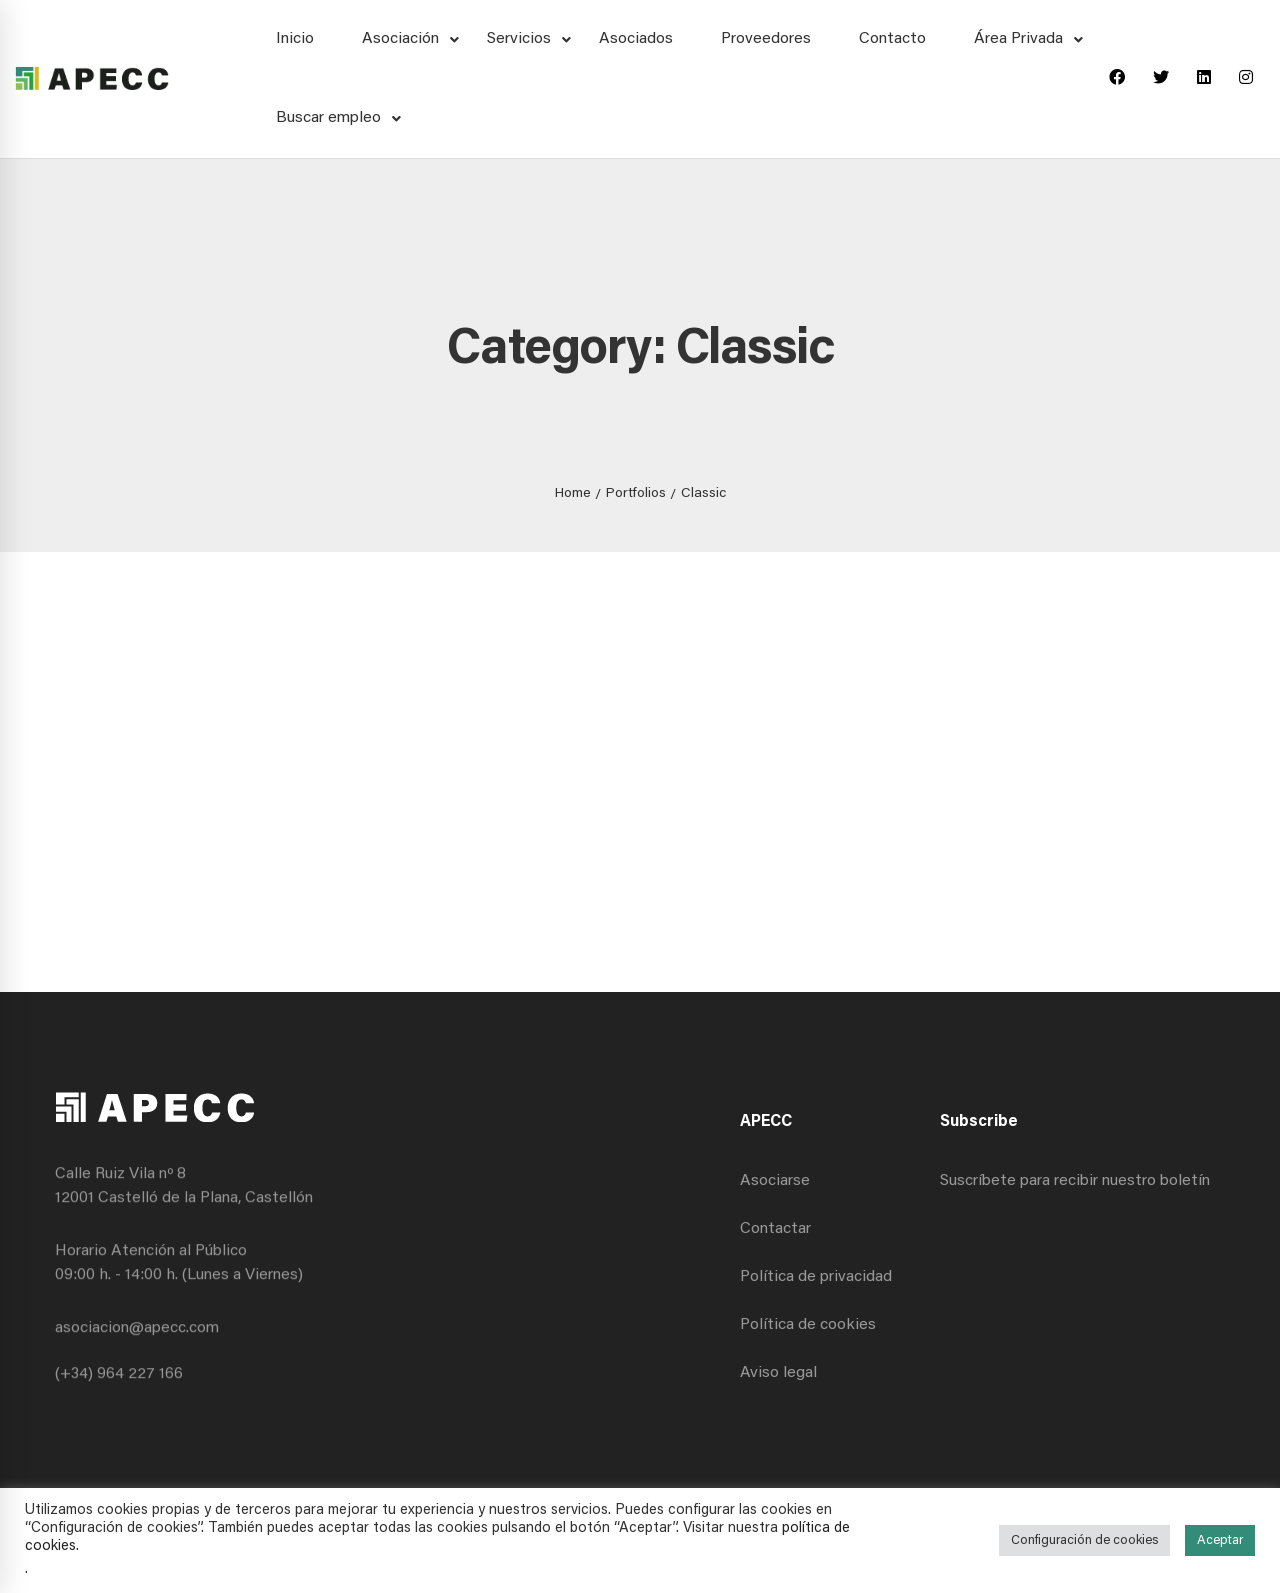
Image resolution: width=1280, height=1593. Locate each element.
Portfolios (636, 494)
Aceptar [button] (1220, 1540)
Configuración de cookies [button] (1084, 1540)
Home (573, 494)
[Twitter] (1161, 79)
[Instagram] (1246, 79)
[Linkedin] (1204, 79)
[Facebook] (1117, 79)
